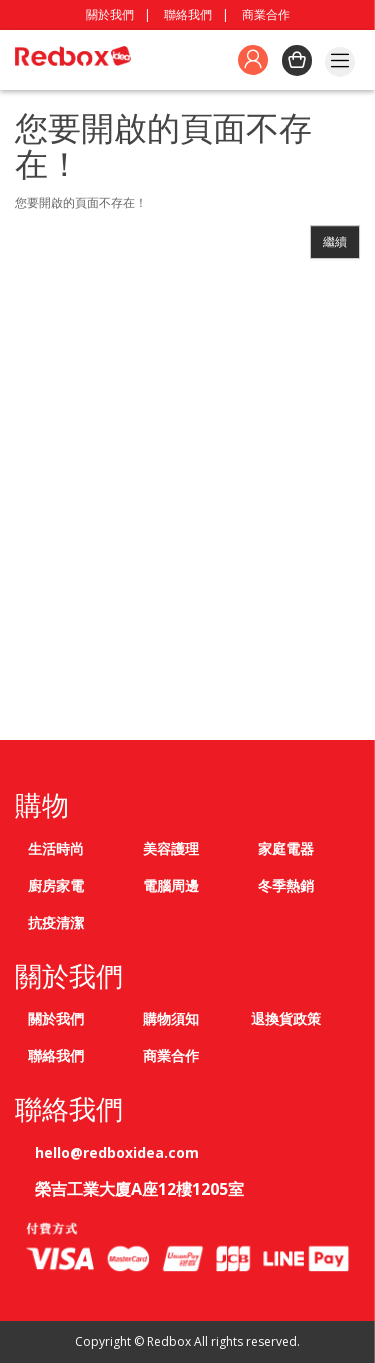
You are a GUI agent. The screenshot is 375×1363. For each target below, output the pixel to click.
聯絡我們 (188, 14)
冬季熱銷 (286, 885)
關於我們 (110, 14)
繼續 (335, 241)
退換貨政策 (286, 1018)
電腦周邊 (171, 885)
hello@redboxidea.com (117, 1152)
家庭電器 (286, 848)
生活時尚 (56, 848)
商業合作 (266, 14)
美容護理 (171, 848)
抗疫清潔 (56, 922)
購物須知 (171, 1018)
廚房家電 (56, 885)
